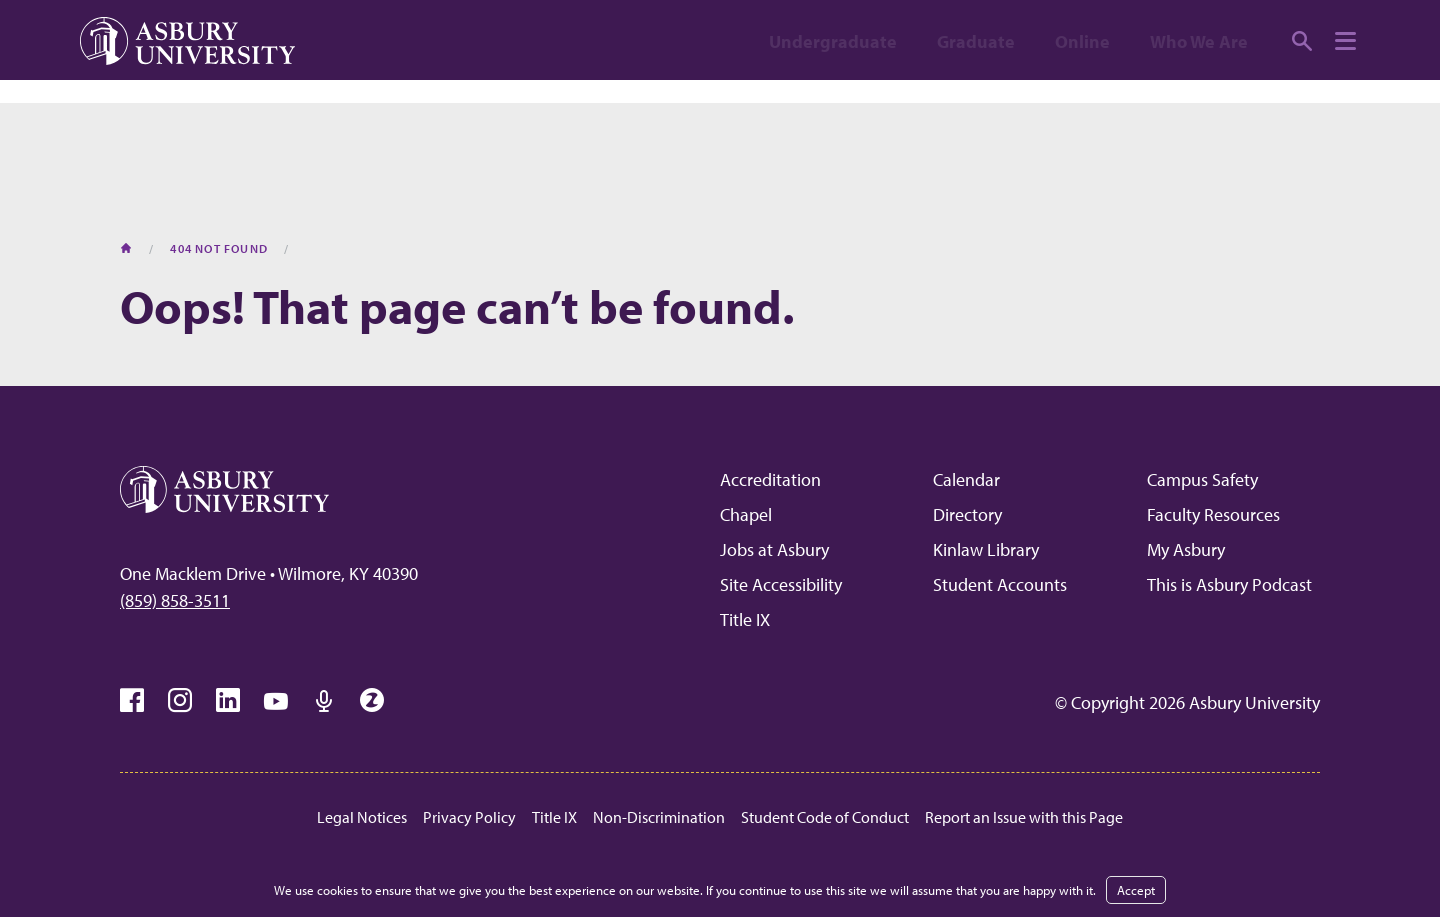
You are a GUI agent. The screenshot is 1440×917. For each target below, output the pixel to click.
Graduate (976, 112)
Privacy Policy (469, 817)
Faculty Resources (1213, 514)
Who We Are (1199, 112)
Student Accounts (1000, 584)
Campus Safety (1202, 479)
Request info (1162, 32)
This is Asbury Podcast (1229, 584)
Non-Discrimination (659, 817)
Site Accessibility (781, 584)
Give (1292, 32)
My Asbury (1186, 549)
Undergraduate (833, 112)
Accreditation (770, 479)
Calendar (966, 479)
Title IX (745, 619)
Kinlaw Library (986, 549)
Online (1082, 112)
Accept (1136, 890)
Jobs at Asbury (774, 549)
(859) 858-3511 (175, 600)
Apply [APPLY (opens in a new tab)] (926, 32)
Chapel (746, 514)
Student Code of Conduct (825, 817)
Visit (1029, 32)
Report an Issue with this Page (1024, 817)
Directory (967, 514)
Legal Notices (362, 817)
